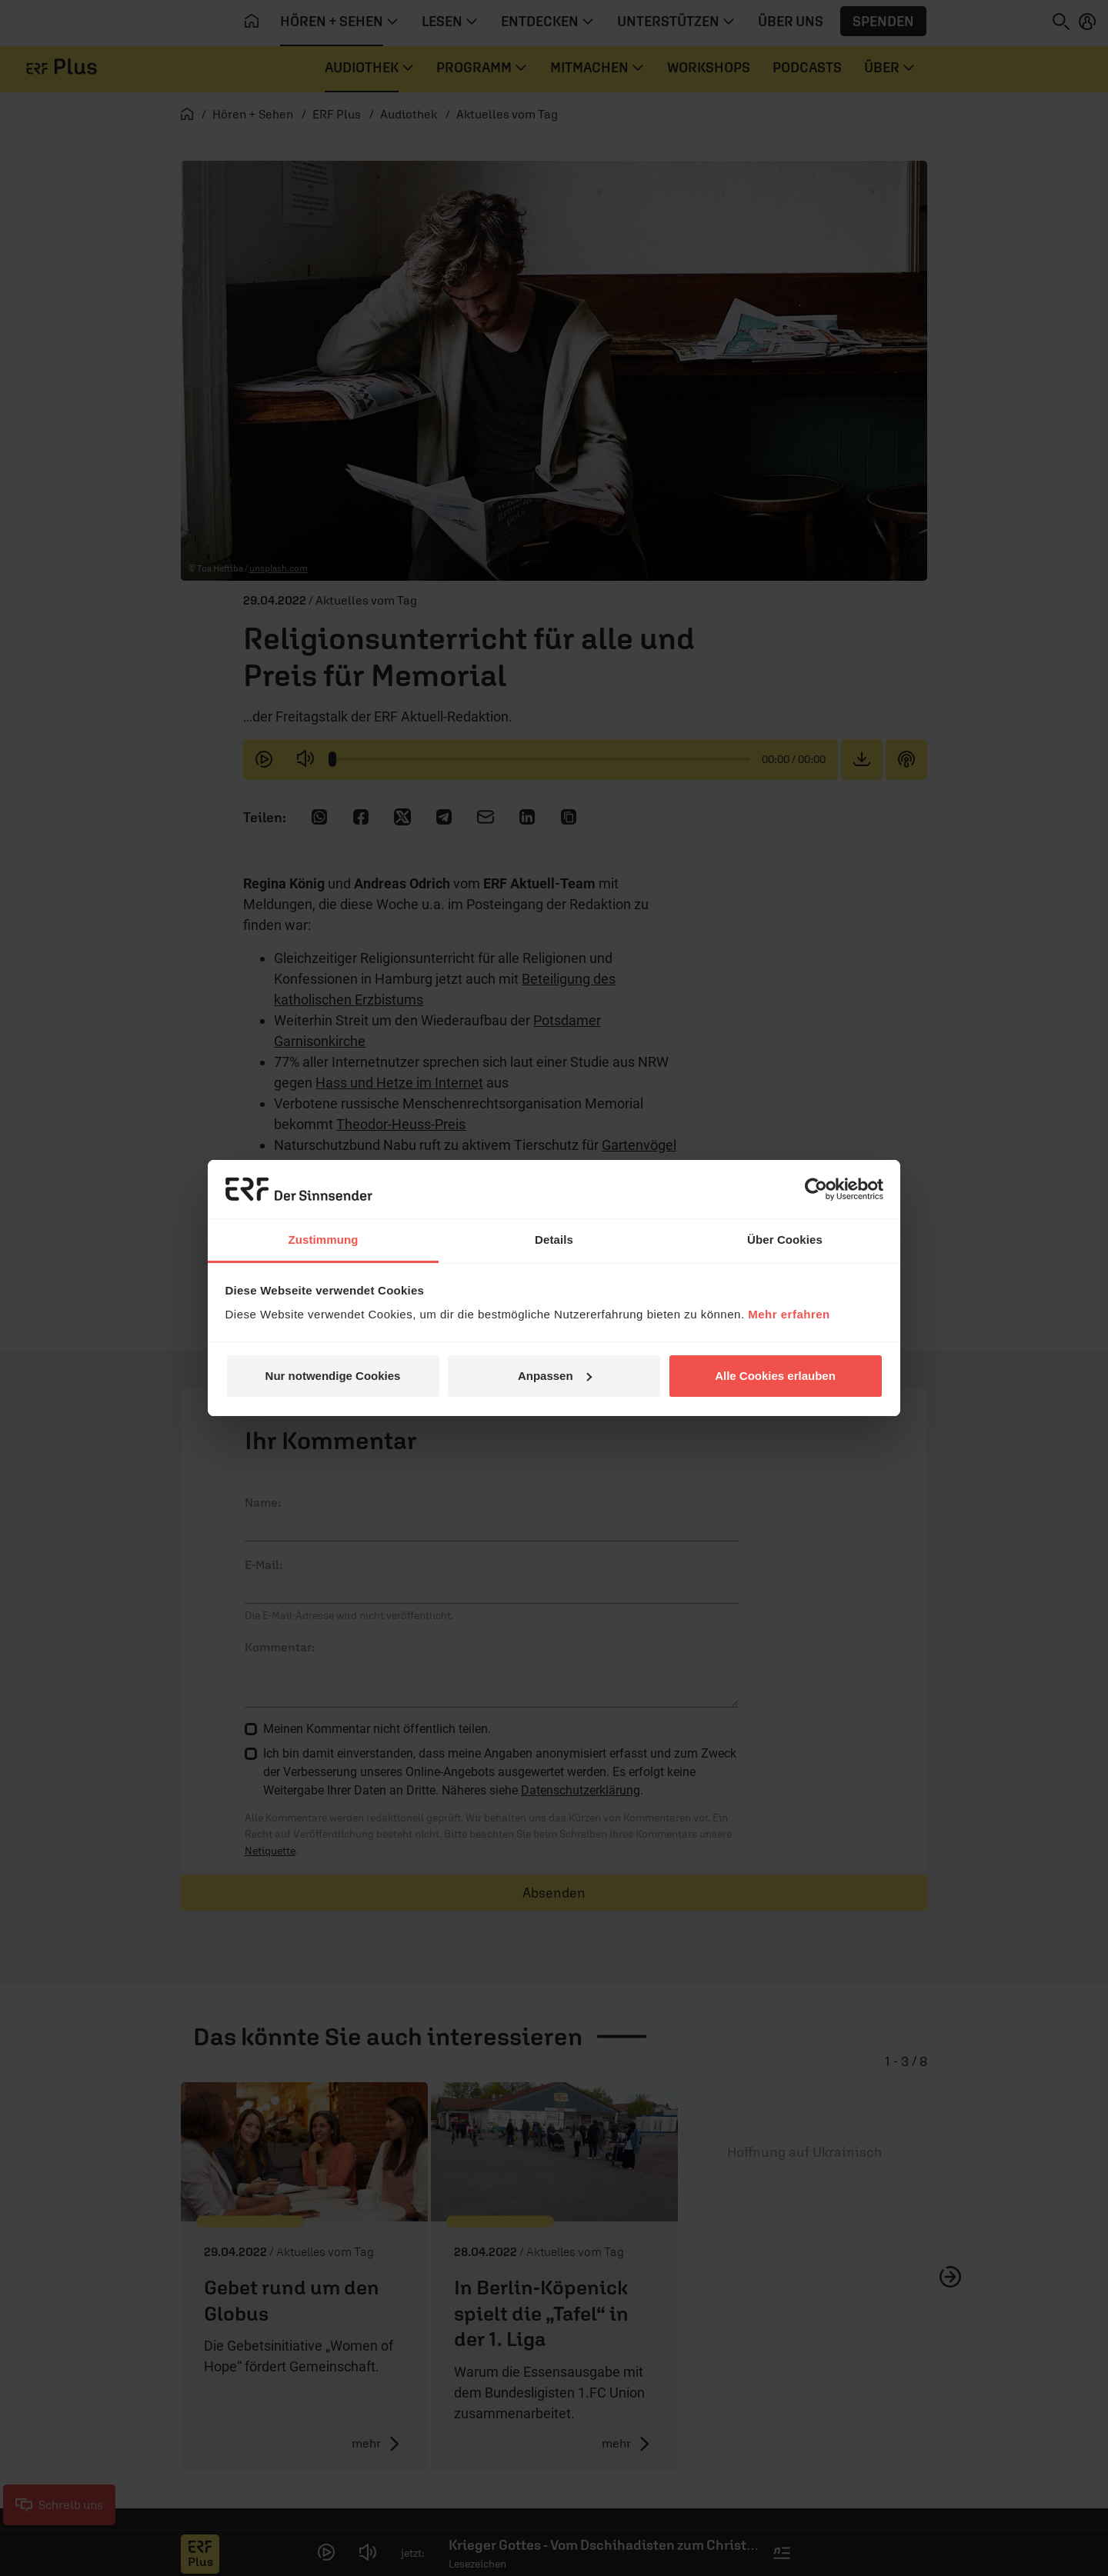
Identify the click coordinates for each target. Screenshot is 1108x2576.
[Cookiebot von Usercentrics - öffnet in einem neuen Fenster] (816, 1189)
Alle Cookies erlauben (775, 1375)
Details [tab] (554, 1239)
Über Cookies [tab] (785, 1239)
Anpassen (555, 1375)
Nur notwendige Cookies (333, 1375)
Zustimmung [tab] (324, 1239)
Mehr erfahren (789, 1314)
